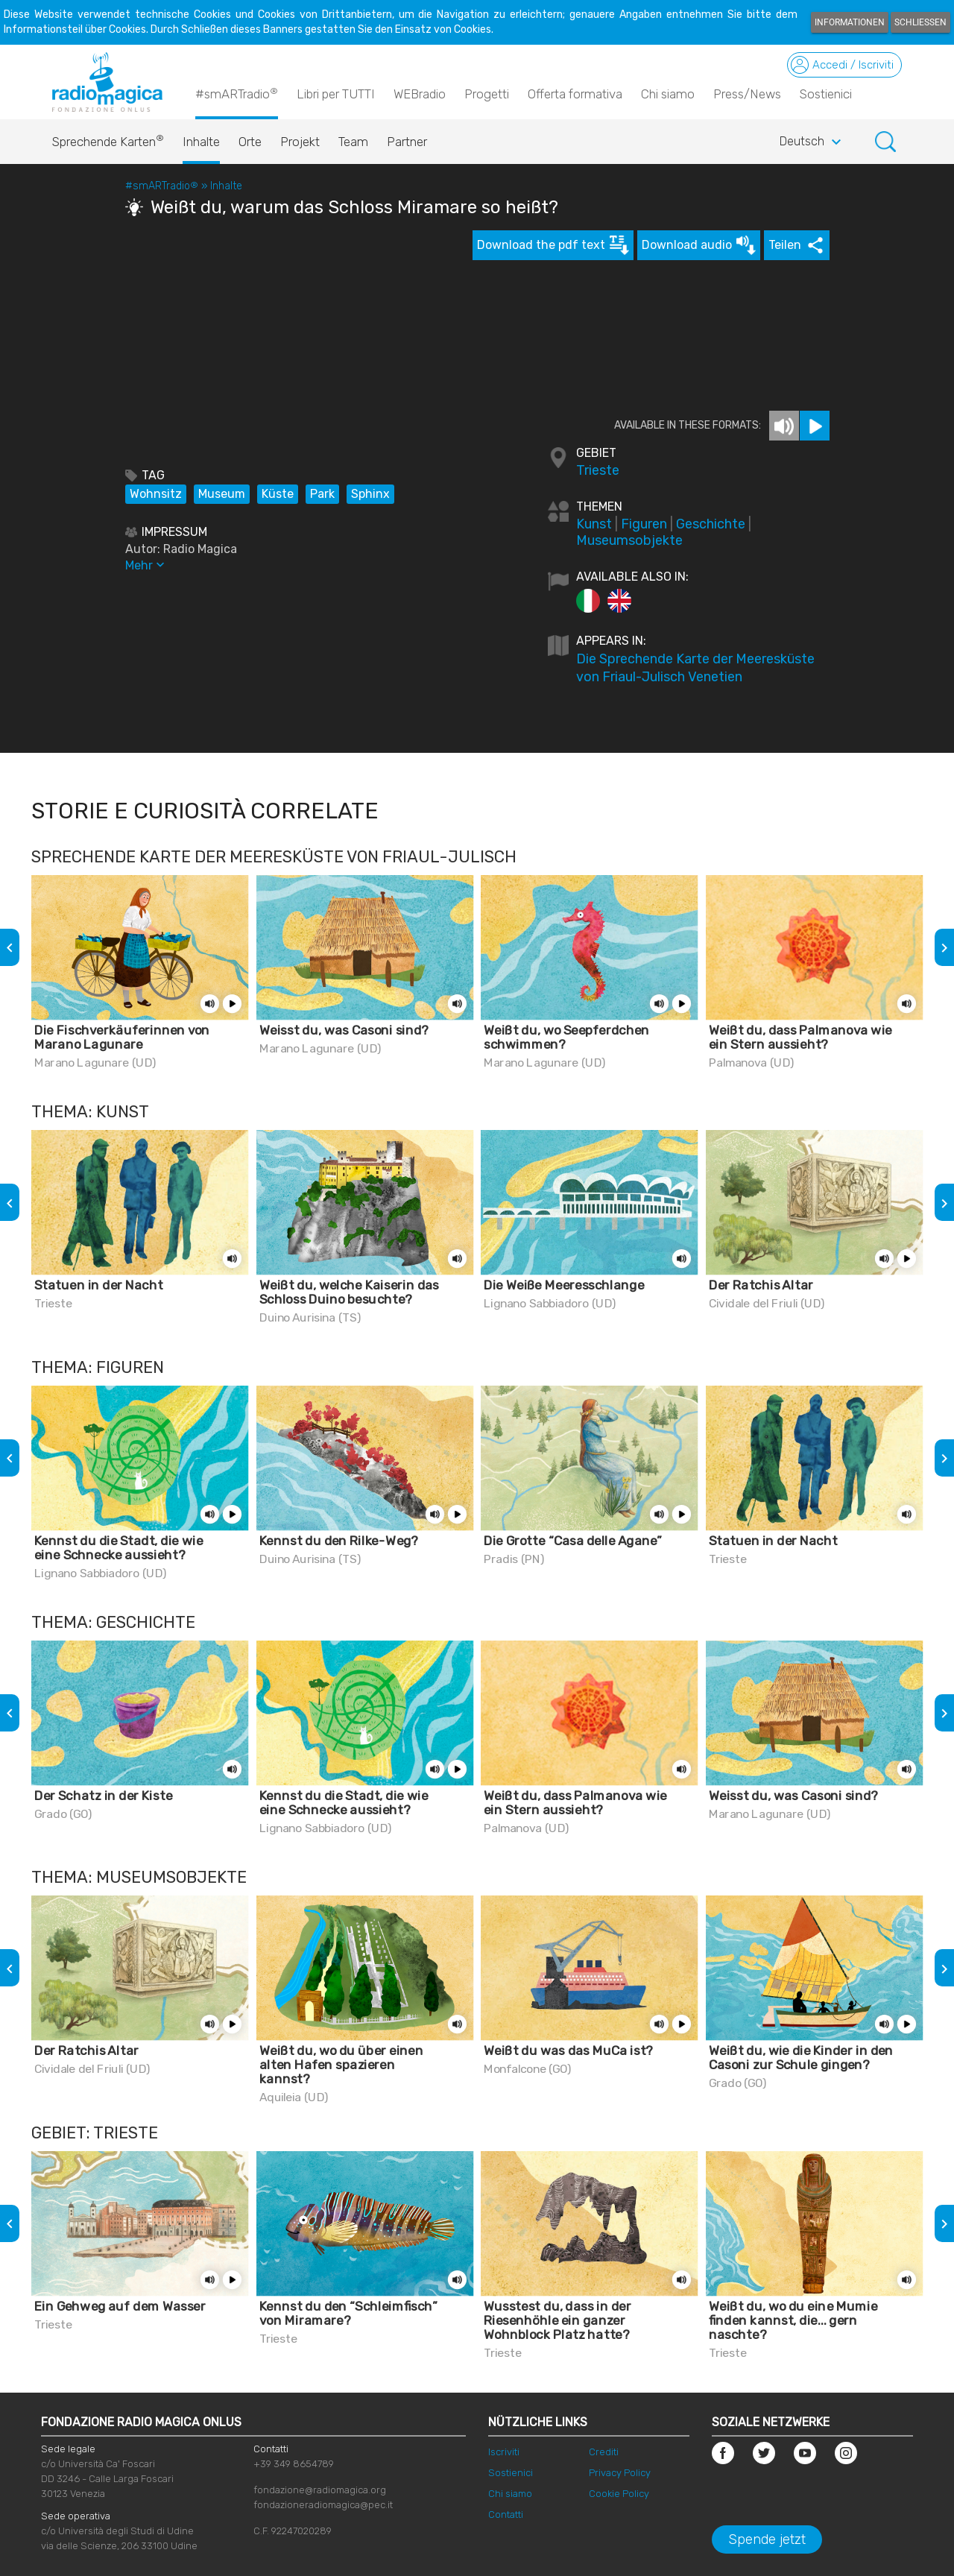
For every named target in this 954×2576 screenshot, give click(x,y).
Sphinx (370, 494)
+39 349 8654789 (293, 2463)
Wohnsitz (156, 494)
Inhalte (201, 141)
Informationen (850, 22)
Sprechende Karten (108, 138)
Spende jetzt (767, 2539)
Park (322, 494)
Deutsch (812, 142)
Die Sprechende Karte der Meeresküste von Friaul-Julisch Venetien (695, 668)
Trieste (597, 470)
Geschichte (710, 524)
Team (353, 141)
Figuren (644, 524)
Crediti (604, 2451)
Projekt (300, 141)
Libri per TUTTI (336, 93)
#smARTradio (236, 93)
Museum (221, 494)
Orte (250, 141)
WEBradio (420, 93)
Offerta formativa (575, 93)
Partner (407, 141)
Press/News (747, 93)
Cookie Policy (619, 2493)
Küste (278, 494)
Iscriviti (503, 2451)
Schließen (920, 22)
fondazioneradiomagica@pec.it (323, 2504)
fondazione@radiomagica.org (319, 2490)
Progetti (486, 93)
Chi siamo (668, 93)
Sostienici (826, 93)
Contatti (505, 2514)
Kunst (594, 524)
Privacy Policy (620, 2472)
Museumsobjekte (629, 540)
